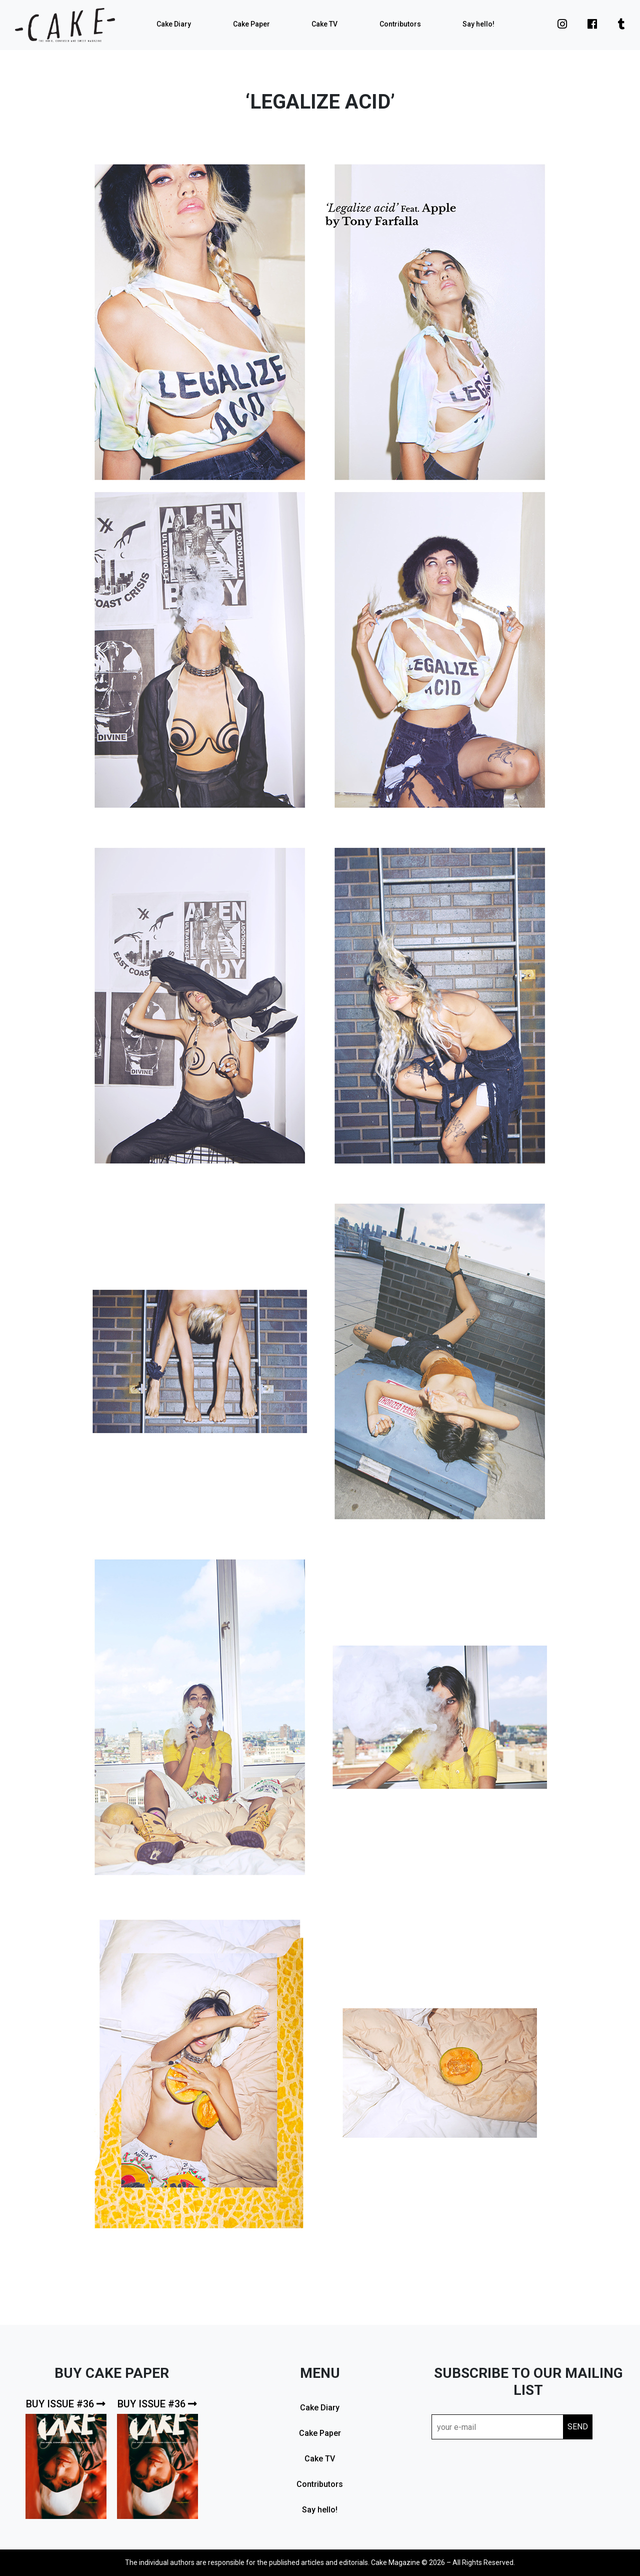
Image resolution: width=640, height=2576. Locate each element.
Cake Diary (173, 24)
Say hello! (478, 24)
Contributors (400, 24)
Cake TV (325, 24)
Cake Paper (251, 24)
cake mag (65, 25)
